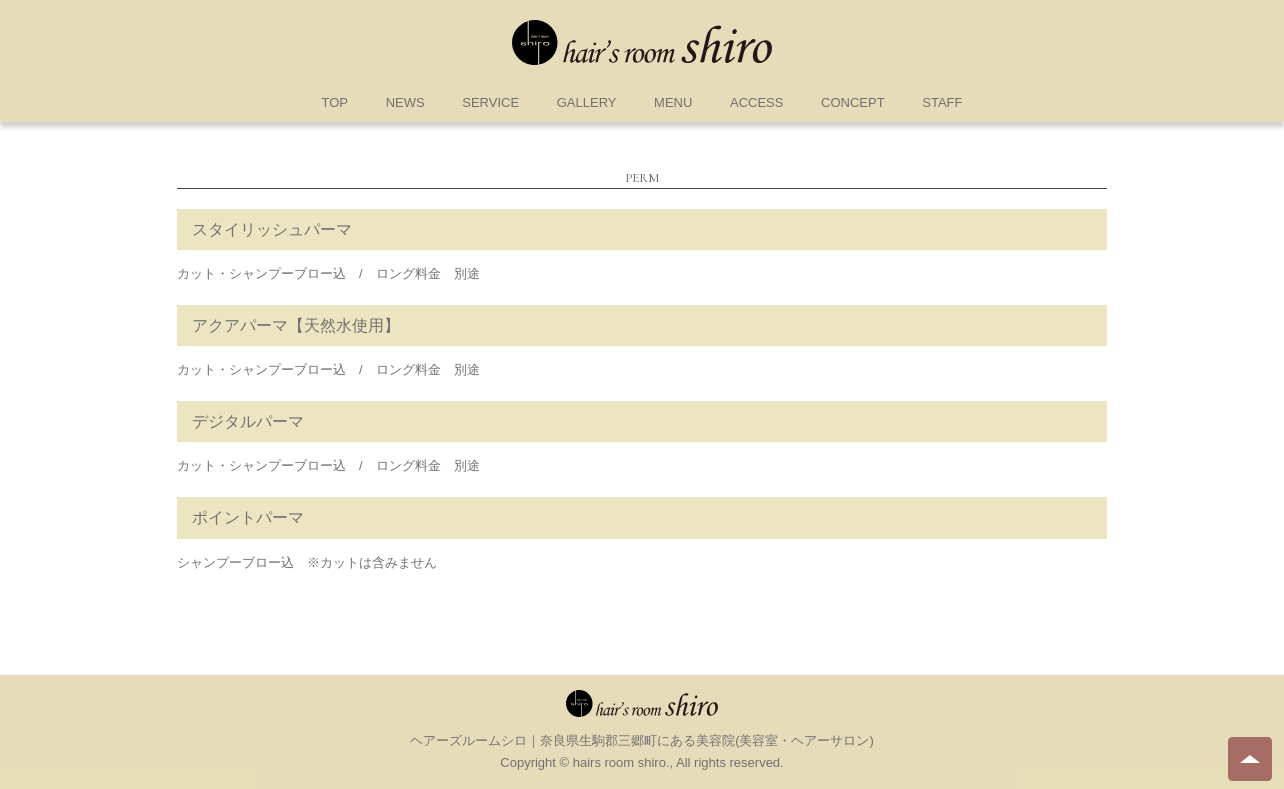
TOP (335, 102)
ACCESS (756, 102)
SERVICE (490, 102)
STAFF (942, 102)
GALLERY (587, 102)
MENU (673, 102)
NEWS (405, 102)
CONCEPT (853, 102)
